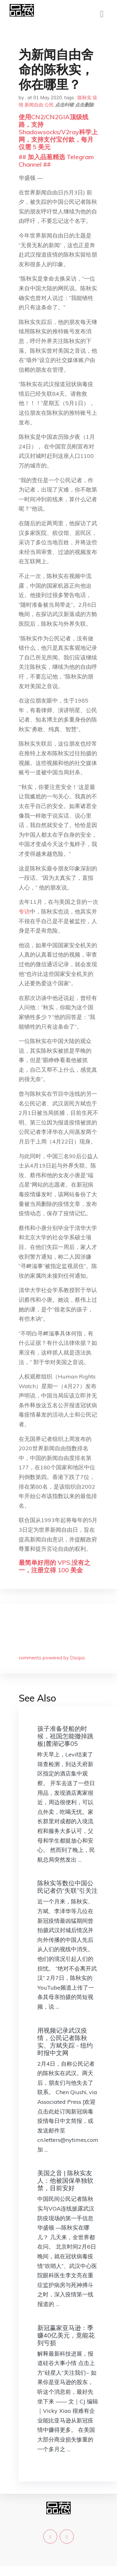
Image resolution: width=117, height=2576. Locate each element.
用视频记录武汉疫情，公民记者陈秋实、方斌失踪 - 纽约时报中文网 (65, 2041)
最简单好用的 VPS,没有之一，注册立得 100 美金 (54, 1566)
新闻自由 (34, 105)
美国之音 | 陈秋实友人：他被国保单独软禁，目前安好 (65, 2180)
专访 (24, 911)
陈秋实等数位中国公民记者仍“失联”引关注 (67, 1886)
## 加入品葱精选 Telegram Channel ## (56, 160)
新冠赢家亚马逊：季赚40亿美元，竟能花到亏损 (66, 2335)
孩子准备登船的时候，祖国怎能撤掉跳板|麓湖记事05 (65, 1736)
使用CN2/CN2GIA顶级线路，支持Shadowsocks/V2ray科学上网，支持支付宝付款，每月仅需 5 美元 (58, 132)
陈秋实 (84, 97)
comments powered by (52, 1658)
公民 (49, 105)
